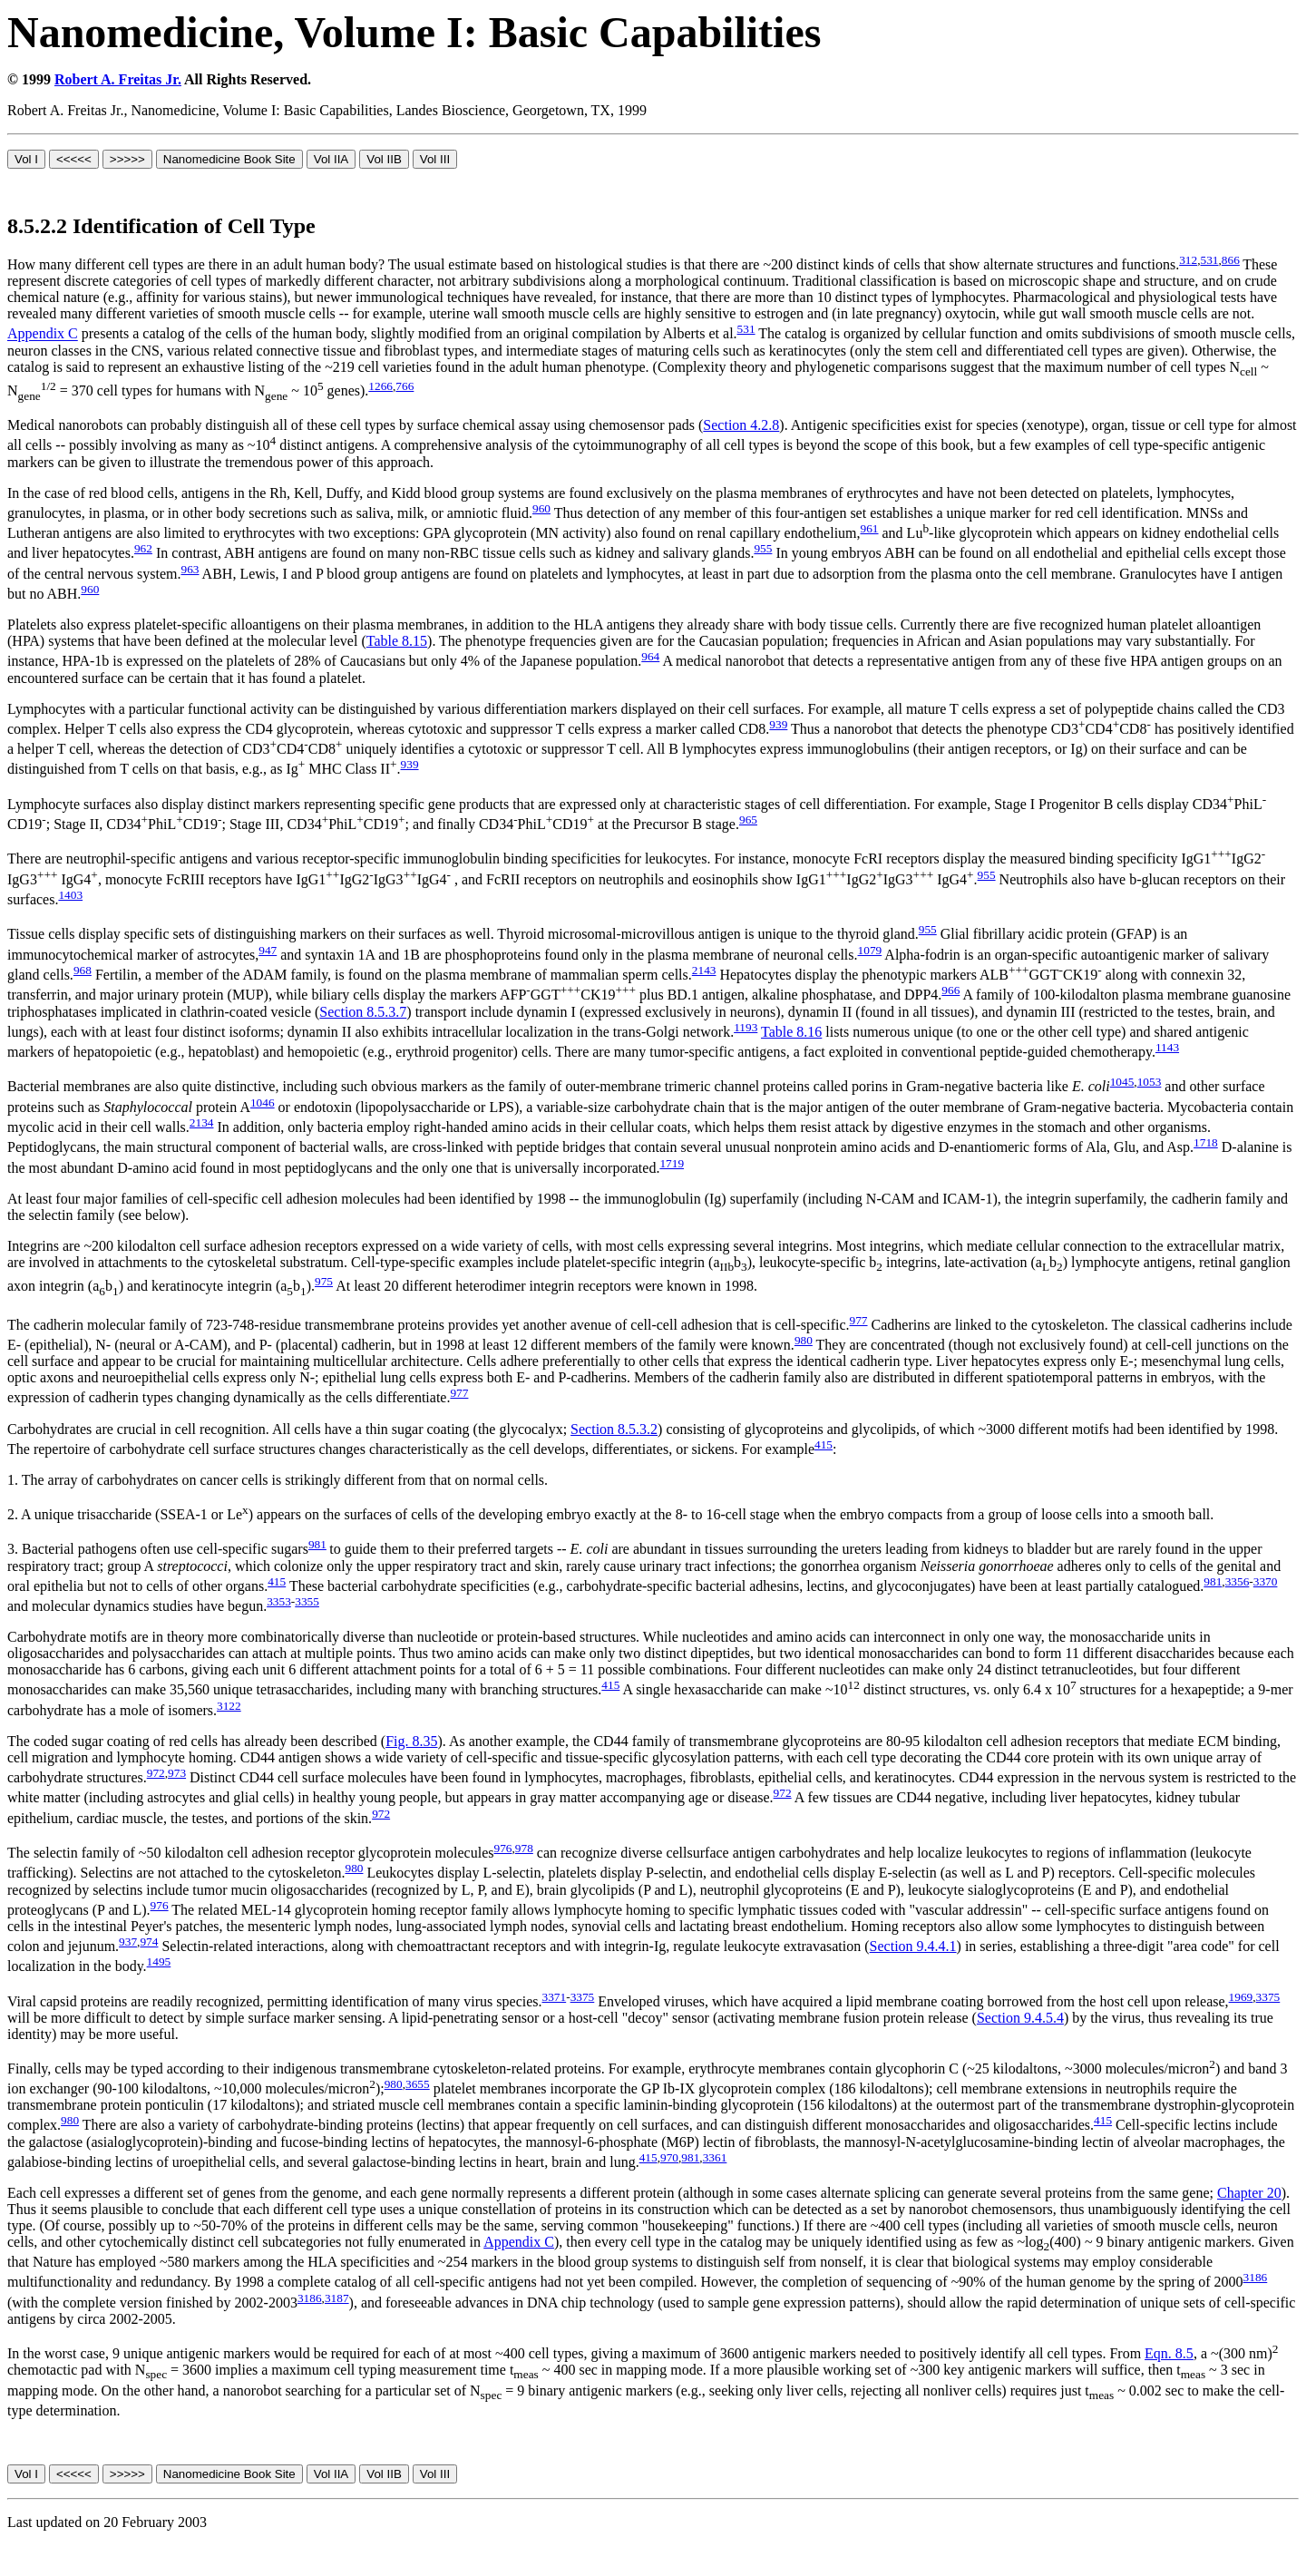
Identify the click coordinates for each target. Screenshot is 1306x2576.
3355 (307, 1601)
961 (870, 528)
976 (502, 1848)
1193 (745, 1027)
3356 (1237, 1581)
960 (541, 508)
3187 (337, 2298)
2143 (704, 970)
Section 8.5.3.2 (614, 1429)
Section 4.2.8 (741, 425)
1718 (1206, 1142)
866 (1231, 260)
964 (650, 656)
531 (1210, 260)
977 (859, 1320)
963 (190, 569)
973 (177, 1773)
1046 (262, 1102)
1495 (159, 1961)
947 (267, 950)
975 (324, 1281)
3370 (1265, 1581)
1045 (1122, 1081)
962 (143, 548)
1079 (870, 950)
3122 (229, 1705)
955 (763, 548)
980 (803, 1340)
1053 (1149, 1081)
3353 (279, 1601)
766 (404, 386)
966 (950, 990)
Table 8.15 (396, 641)
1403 (70, 895)
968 (82, 970)
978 (524, 1848)
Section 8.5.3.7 (362, 1012)
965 (748, 819)
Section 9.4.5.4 (1020, 2017)
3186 (1255, 2277)
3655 (417, 2084)
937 (128, 1941)
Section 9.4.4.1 (913, 1946)
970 (669, 2157)
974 (149, 1941)
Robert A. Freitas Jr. (117, 79)
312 (1188, 260)
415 (823, 1444)
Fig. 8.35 (411, 1741)
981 (317, 1544)
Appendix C (42, 334)
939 (778, 724)
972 (156, 1773)
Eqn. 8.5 (1169, 2353)
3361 (715, 2157)
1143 (1167, 1047)
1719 (671, 1163)
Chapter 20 (1249, 2192)
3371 (554, 1997)
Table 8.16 (791, 1031)
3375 (582, 1997)
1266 (380, 386)
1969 (1241, 1997)
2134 (202, 1122)
